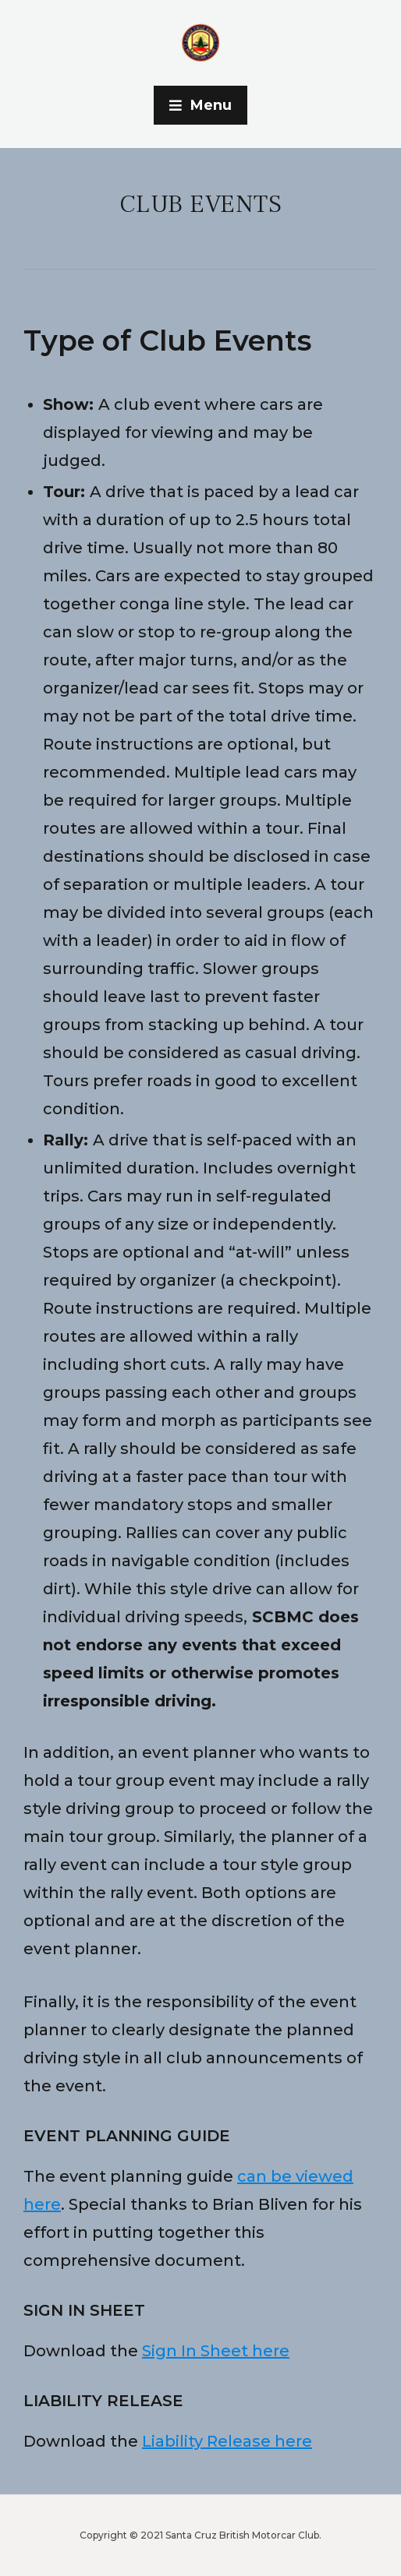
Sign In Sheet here (215, 2350)
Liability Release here (227, 2441)
